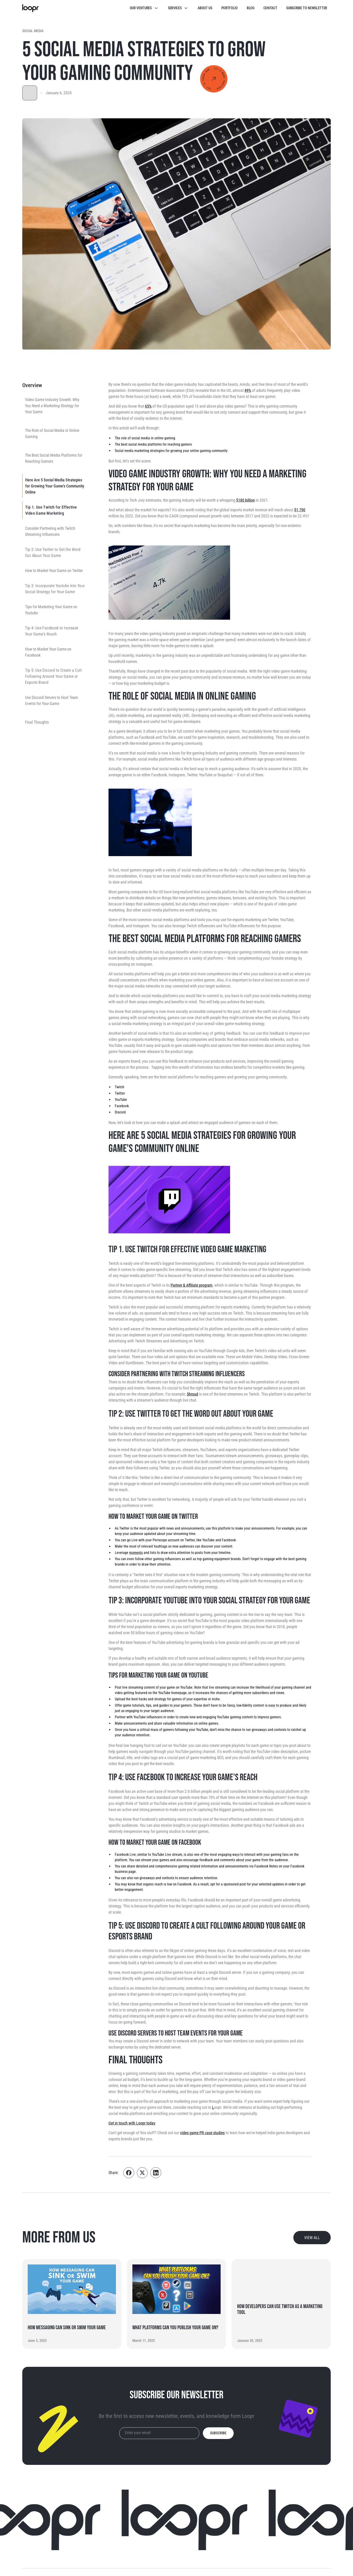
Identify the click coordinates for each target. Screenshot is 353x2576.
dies (221, 2132)
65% (148, 406)
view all (312, 2237)
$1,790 (299, 509)
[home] (30, 8)
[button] (144, 8)
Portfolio (229, 8)
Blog (250, 8)
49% (247, 390)
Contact (270, 8)
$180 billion (245, 500)
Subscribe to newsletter (306, 8)
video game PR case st (198, 2132)
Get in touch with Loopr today (132, 2123)
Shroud (192, 1394)
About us (205, 8)
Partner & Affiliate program (192, 1285)
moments (136, 1553)
